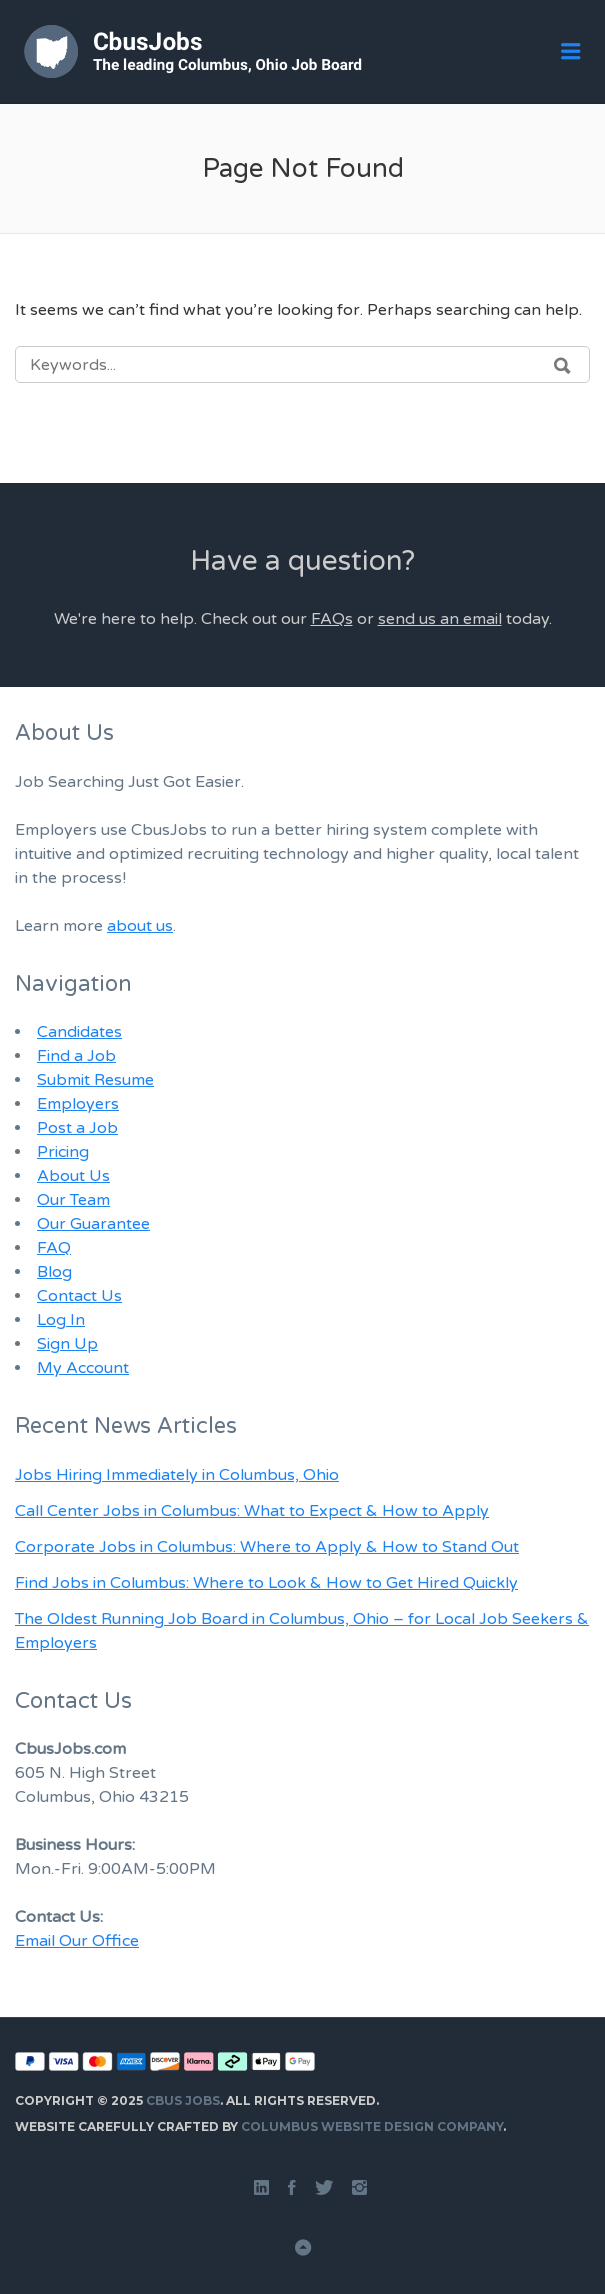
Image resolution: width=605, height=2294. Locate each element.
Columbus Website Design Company (372, 2126)
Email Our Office (77, 1941)
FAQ (54, 1248)
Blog (54, 1272)
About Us (73, 1176)
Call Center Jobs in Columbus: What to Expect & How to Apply (252, 1511)
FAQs (332, 619)
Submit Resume (95, 1080)
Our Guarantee (93, 1224)
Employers (78, 1104)
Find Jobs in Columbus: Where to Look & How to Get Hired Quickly (266, 1583)
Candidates (79, 1032)
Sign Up (67, 1344)
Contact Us (79, 1296)
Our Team (73, 1200)
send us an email (440, 619)
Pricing (63, 1152)
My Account (83, 1368)
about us (140, 926)
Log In (61, 1320)
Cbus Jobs (183, 2100)
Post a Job (77, 1128)
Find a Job (76, 1056)
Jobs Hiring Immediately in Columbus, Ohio (177, 1475)
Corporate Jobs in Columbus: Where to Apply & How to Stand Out (267, 1547)
